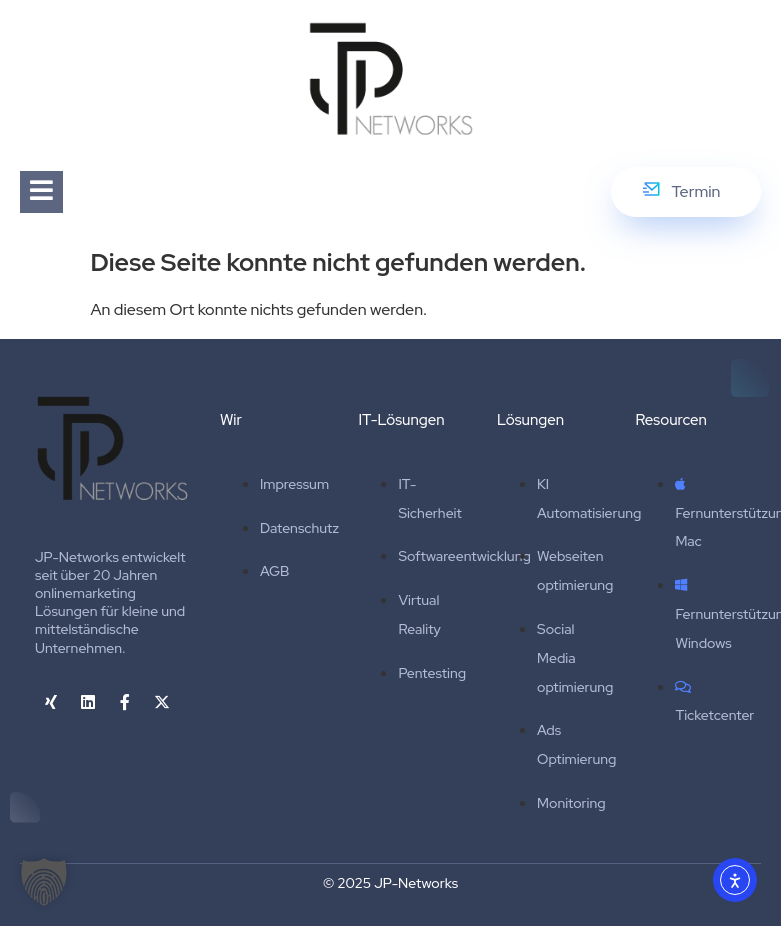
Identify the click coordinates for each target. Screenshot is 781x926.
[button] (44, 882)
